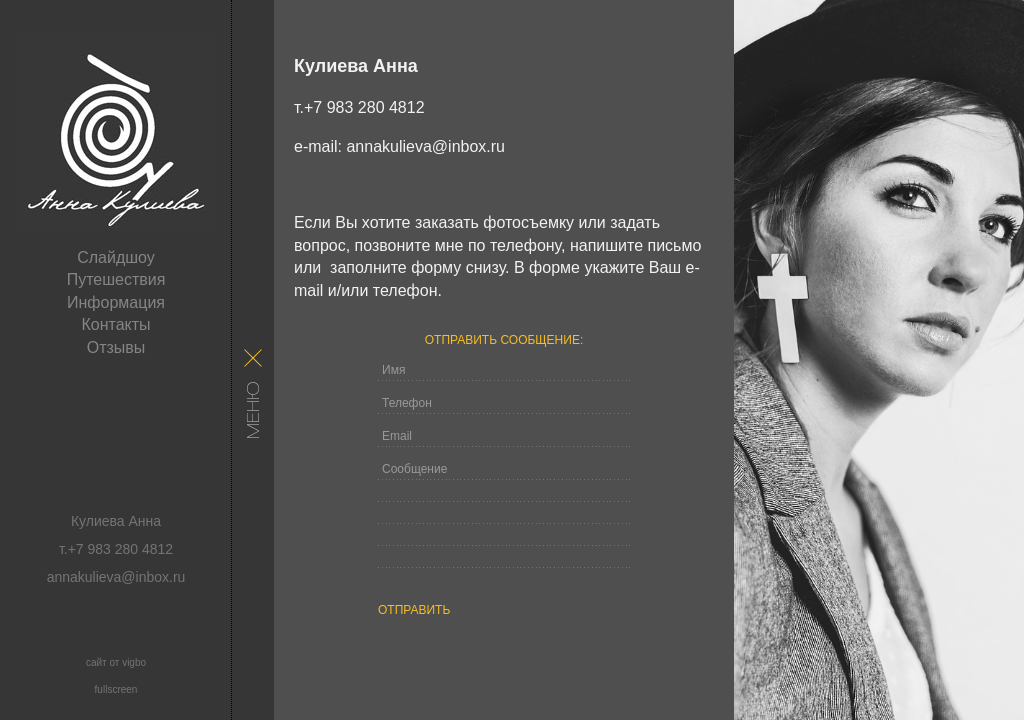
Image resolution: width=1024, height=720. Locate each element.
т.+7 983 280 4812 (359, 107)
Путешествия (116, 279)
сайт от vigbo (116, 662)
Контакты (115, 324)
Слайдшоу (116, 257)
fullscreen (116, 689)
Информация (116, 302)
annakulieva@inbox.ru (425, 146)
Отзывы (116, 347)
